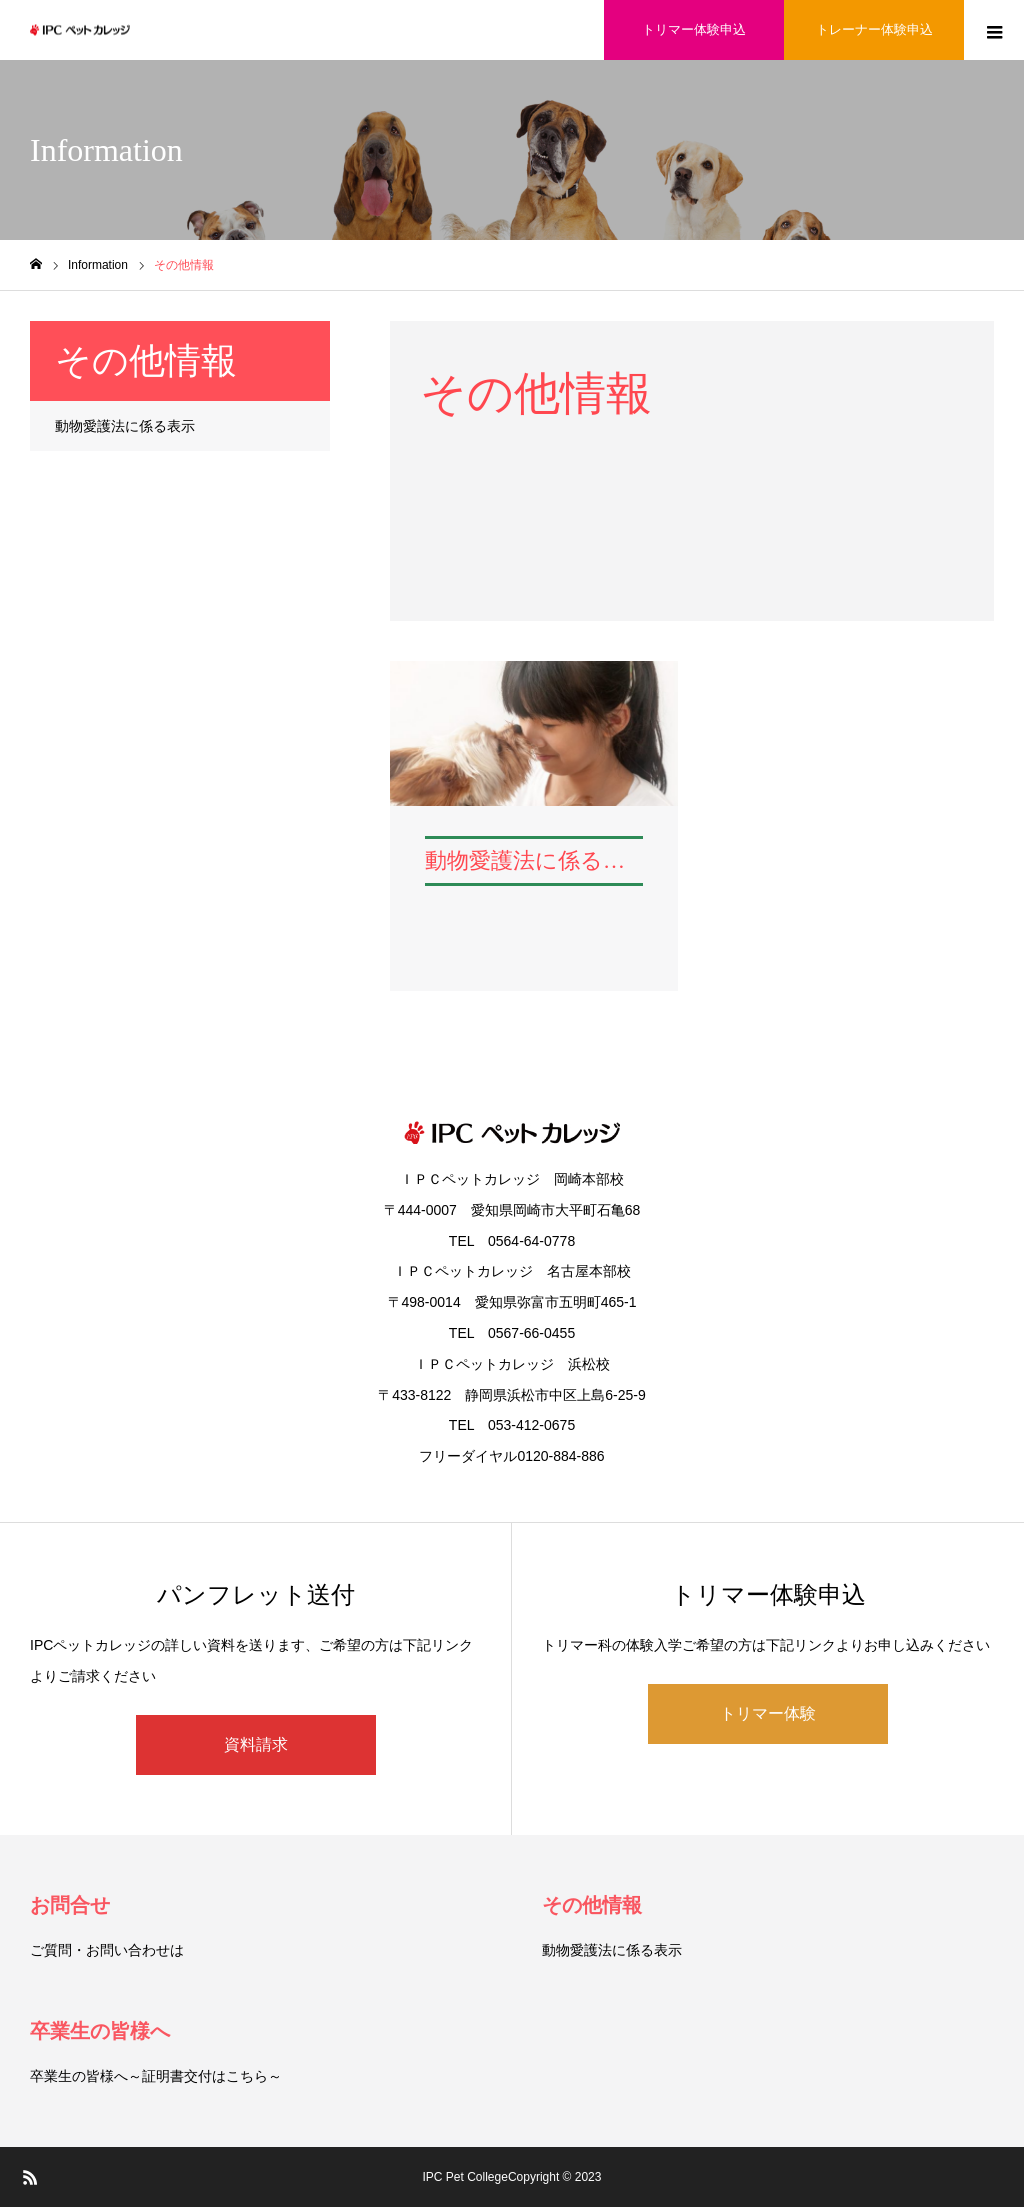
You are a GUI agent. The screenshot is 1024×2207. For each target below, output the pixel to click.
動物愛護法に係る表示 (125, 426)
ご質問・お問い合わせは (107, 1950)
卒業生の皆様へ (100, 2031)
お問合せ (70, 1905)
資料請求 (256, 1744)
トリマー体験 (768, 1713)
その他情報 (592, 1905)
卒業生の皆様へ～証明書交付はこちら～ (156, 2076)
